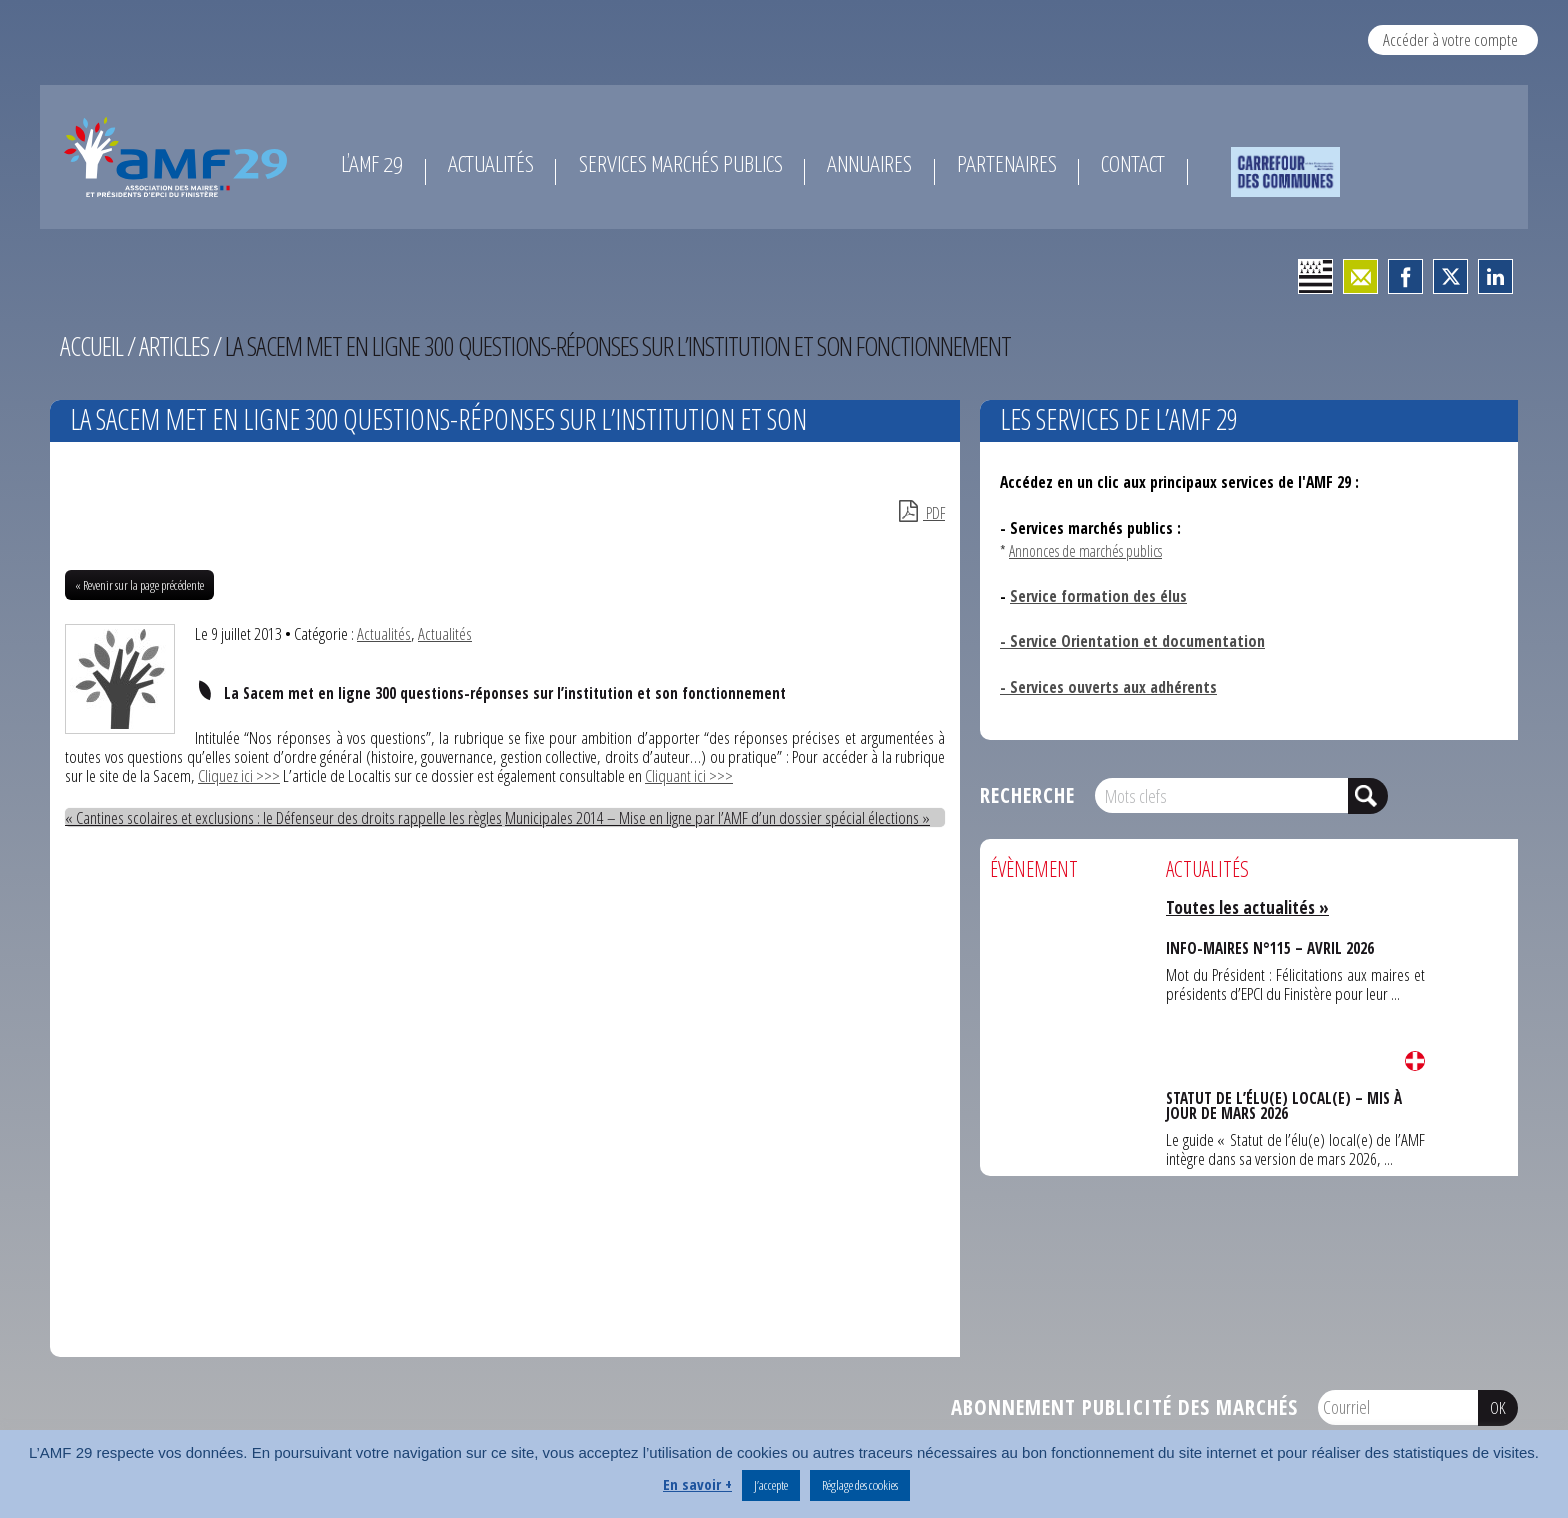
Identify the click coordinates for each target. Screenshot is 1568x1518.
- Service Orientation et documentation (1132, 641)
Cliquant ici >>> (689, 775)
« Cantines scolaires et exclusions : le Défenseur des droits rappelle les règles (283, 817)
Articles (174, 346)
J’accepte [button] (771, 1485)
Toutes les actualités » (1247, 907)
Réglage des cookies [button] (860, 1485)
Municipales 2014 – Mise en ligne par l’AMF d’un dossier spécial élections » (717, 817)
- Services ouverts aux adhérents (1108, 687)
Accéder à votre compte (1450, 39)
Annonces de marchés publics (1085, 551)
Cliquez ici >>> (239, 775)
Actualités (384, 633)
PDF (922, 512)
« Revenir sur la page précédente (139, 585)
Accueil (91, 346)
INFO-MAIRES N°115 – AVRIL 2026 (1270, 948)
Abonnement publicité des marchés (1124, 1407)
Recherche (1027, 795)
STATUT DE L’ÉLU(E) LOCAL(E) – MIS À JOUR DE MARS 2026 (1284, 1105)
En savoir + (697, 1484)
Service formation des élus (1098, 596)
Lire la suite (1415, 1061)
